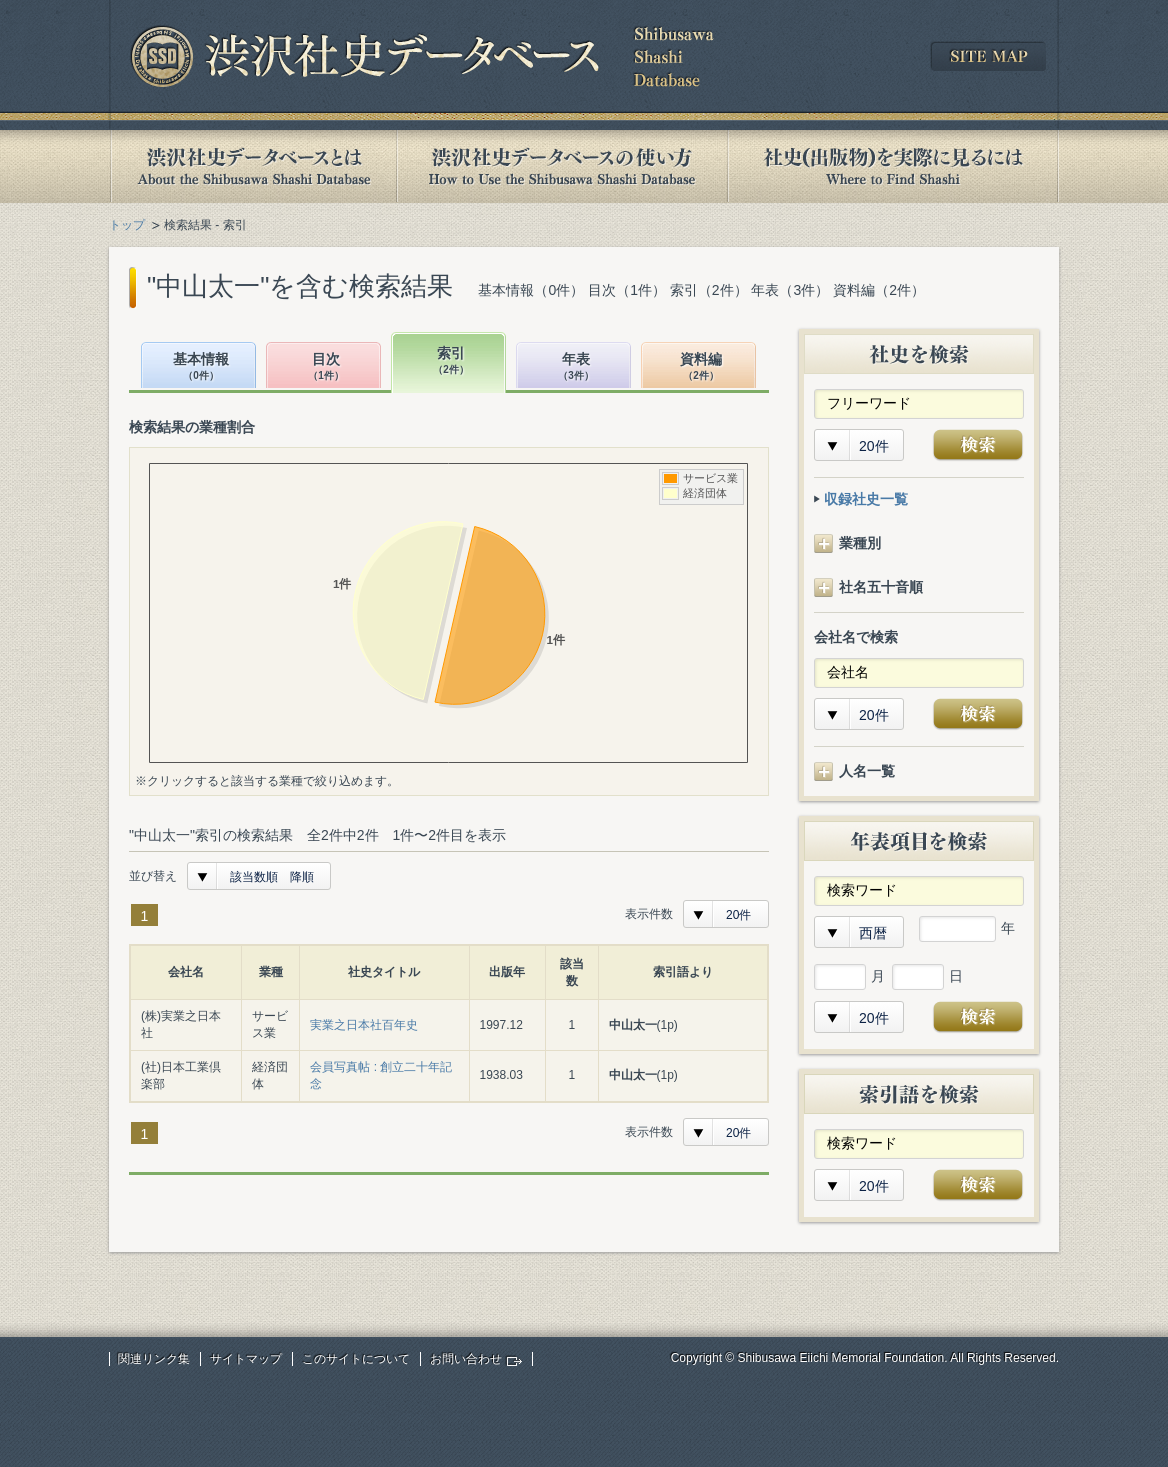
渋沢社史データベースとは (252, 166)
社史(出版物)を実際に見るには (893, 166)
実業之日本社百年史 (364, 1025)
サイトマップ (246, 1359)
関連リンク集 (154, 1359)
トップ (127, 225)
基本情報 (201, 367)
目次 (326, 367)
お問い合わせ (466, 1359)
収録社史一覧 (866, 499)
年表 (576, 367)
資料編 (701, 367)
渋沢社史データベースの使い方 (562, 166)
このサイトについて (356, 1359)
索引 (451, 361)
